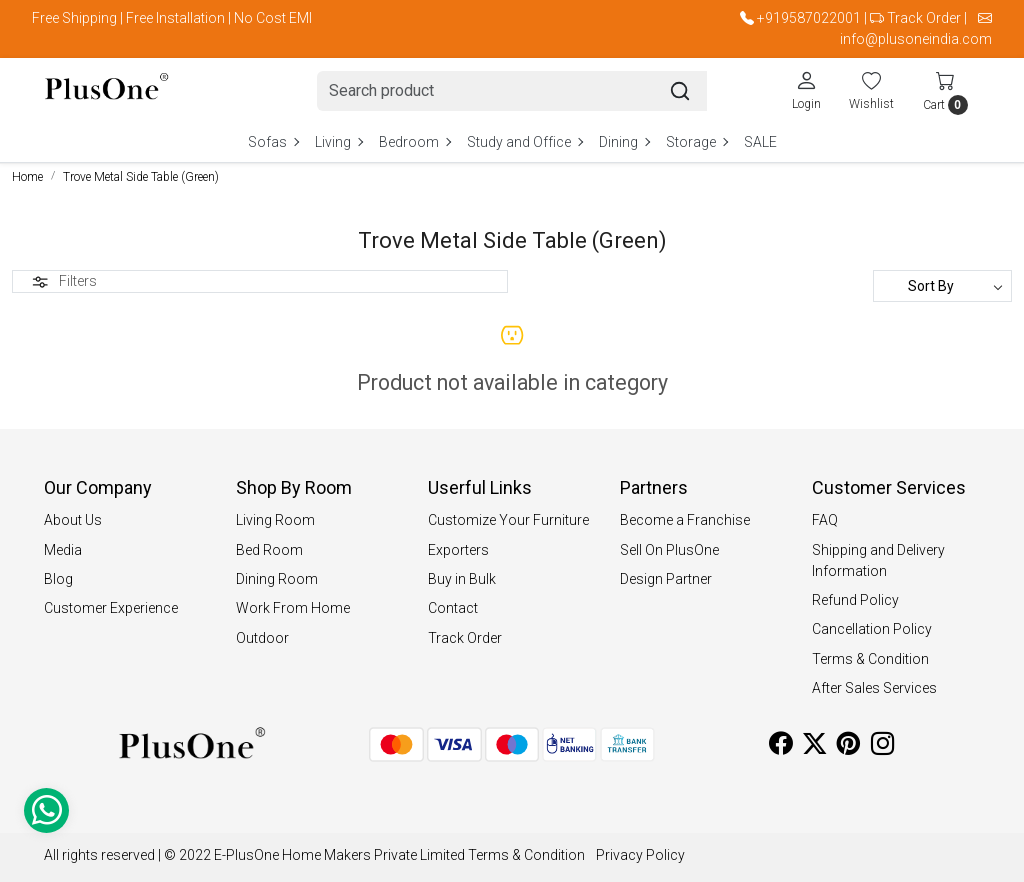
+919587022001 (809, 18)
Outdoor (262, 638)
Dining (624, 142)
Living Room (275, 520)
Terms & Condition (870, 659)
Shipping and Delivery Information (878, 560)
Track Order (924, 18)
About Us (73, 520)
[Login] (806, 90)
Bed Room (269, 550)
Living (338, 142)
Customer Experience (111, 608)
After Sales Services (874, 688)
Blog (58, 579)
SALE (760, 142)
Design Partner (666, 579)
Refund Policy (855, 600)
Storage (696, 142)
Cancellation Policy (872, 629)
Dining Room (277, 579)
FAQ (825, 520)
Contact (453, 608)
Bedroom (414, 142)
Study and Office (524, 142)
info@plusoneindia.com (916, 39)
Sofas (273, 142)
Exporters (458, 550)
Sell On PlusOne (669, 550)
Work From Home (293, 608)
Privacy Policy (640, 855)
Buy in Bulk (462, 579)
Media (63, 550)
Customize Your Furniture (508, 520)
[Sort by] (942, 286)
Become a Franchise (685, 520)
